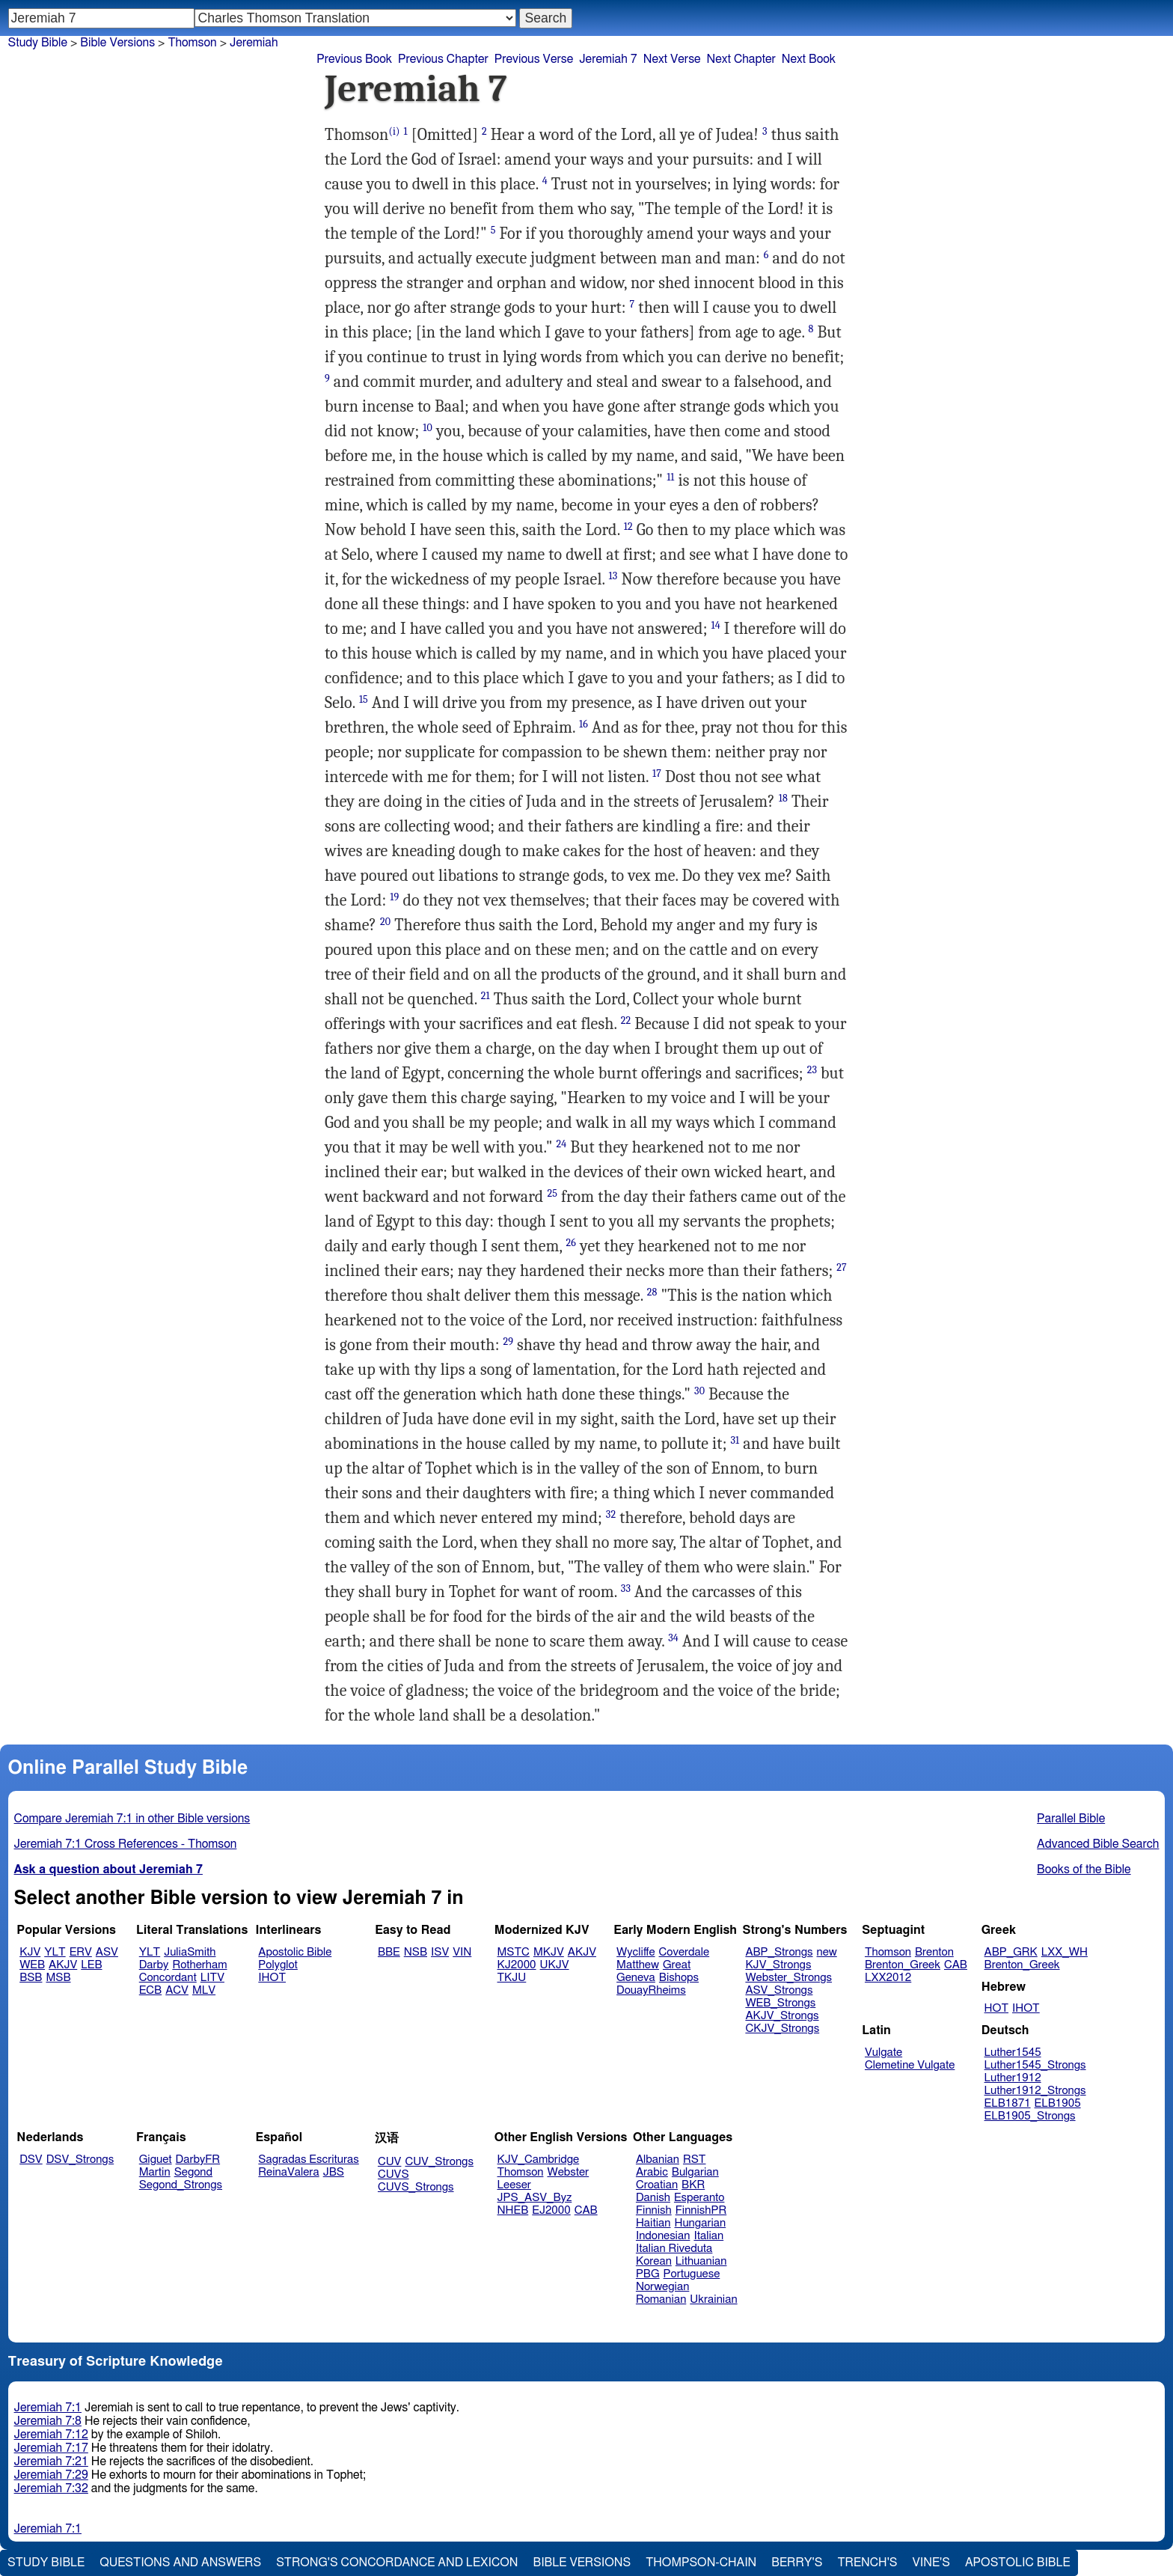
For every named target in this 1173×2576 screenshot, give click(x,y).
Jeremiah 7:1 (48, 2408)
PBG (648, 2274)
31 (734, 1440)
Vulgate (883, 2052)
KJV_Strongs (778, 1965)
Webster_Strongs (788, 1977)
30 (699, 1391)
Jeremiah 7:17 (51, 2448)
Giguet (155, 2159)
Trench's (867, 2563)
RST (694, 2159)
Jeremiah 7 (608, 59)
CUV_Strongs (439, 2161)
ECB (150, 1990)
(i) (393, 131)
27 (841, 1267)
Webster (568, 2172)
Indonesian (663, 2235)
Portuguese (692, 2274)
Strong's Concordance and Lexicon (397, 2563)
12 (628, 526)
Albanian (657, 2159)
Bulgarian (695, 2172)
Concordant (168, 1977)
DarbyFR (198, 2159)
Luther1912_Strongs (1035, 2090)
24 (562, 1144)
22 (626, 1020)
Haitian (653, 2223)
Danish (653, 2197)
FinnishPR (701, 2210)
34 (673, 1638)
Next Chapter (741, 59)
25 (552, 1193)
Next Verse (672, 59)
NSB (415, 1952)
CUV (390, 2161)
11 (670, 477)
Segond (193, 2172)
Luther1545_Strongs (1035, 2065)
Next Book (809, 59)
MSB (58, 1977)
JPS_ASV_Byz (534, 2197)
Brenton (934, 1952)
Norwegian (662, 2286)
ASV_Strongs (778, 1990)
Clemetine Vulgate (910, 2065)
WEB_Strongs (780, 2003)
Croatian (657, 2185)
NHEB (513, 2210)
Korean (654, 2261)
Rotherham (199, 1965)
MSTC (513, 1952)
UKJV (554, 1965)
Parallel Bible (1071, 1819)
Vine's (931, 2563)
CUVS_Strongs (416, 2187)
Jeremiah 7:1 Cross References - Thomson (125, 1844)
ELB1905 (1058, 2103)
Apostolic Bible (1018, 2563)
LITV (212, 1977)
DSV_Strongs (80, 2159)
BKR (693, 2185)
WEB (32, 1965)
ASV (107, 1952)
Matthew (637, 1965)
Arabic (652, 2172)
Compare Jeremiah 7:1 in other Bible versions (132, 1819)
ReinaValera (288, 2172)
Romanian (661, 2299)
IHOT (272, 1977)
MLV (203, 1990)
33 (626, 1588)
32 (611, 1514)
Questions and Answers (180, 2563)
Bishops (679, 1977)
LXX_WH (1064, 1952)
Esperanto (699, 2197)
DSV (31, 2159)
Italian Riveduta (674, 2248)
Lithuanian (701, 2261)
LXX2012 (888, 1977)
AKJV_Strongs (781, 2015)
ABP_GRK (1011, 1952)
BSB (30, 1977)
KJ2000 (516, 1965)
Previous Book (354, 59)
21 (485, 995)
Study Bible (37, 43)
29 (508, 1341)
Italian (708, 2235)
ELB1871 (1007, 2103)
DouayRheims (651, 1990)
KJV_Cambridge (538, 2159)
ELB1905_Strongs (1030, 2116)
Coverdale (684, 1952)
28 (652, 1292)
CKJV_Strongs (782, 2028)
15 (363, 699)
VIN (462, 1952)
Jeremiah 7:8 (48, 2421)
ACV (177, 1990)
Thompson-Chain (701, 2563)
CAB (955, 1965)
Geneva (635, 1977)
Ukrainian (713, 2299)
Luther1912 (1012, 2078)
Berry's (796, 2563)
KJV (29, 1952)
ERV (81, 1952)
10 (427, 427)
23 (812, 1069)
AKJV (63, 1965)
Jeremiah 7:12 (51, 2435)
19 (394, 897)
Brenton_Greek (902, 1965)
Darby (154, 1965)
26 (571, 1242)
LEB (91, 1965)
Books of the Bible (1084, 1869)
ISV (440, 1952)
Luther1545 (1012, 2052)
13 (613, 576)
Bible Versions (117, 43)
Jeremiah (254, 43)
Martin (155, 2172)
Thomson (888, 1952)
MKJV (548, 1952)
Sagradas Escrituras (308, 2159)
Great (676, 1965)
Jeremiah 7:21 (51, 2461)
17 (656, 773)
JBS (333, 2172)
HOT (996, 2008)
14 (715, 625)
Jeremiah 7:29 (51, 2475)
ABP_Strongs (778, 1952)
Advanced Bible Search (1098, 1844)
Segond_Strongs (180, 2185)
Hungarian (700, 2223)
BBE (389, 1952)
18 (783, 798)
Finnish (654, 2210)
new (827, 1952)
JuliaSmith (189, 1952)
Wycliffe (635, 1952)
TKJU (512, 1977)
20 (385, 921)
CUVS (393, 2174)
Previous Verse (533, 59)
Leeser (514, 2185)
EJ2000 (551, 2210)
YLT (54, 1952)
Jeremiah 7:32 (51, 2488)
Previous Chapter (443, 59)
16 (583, 724)
